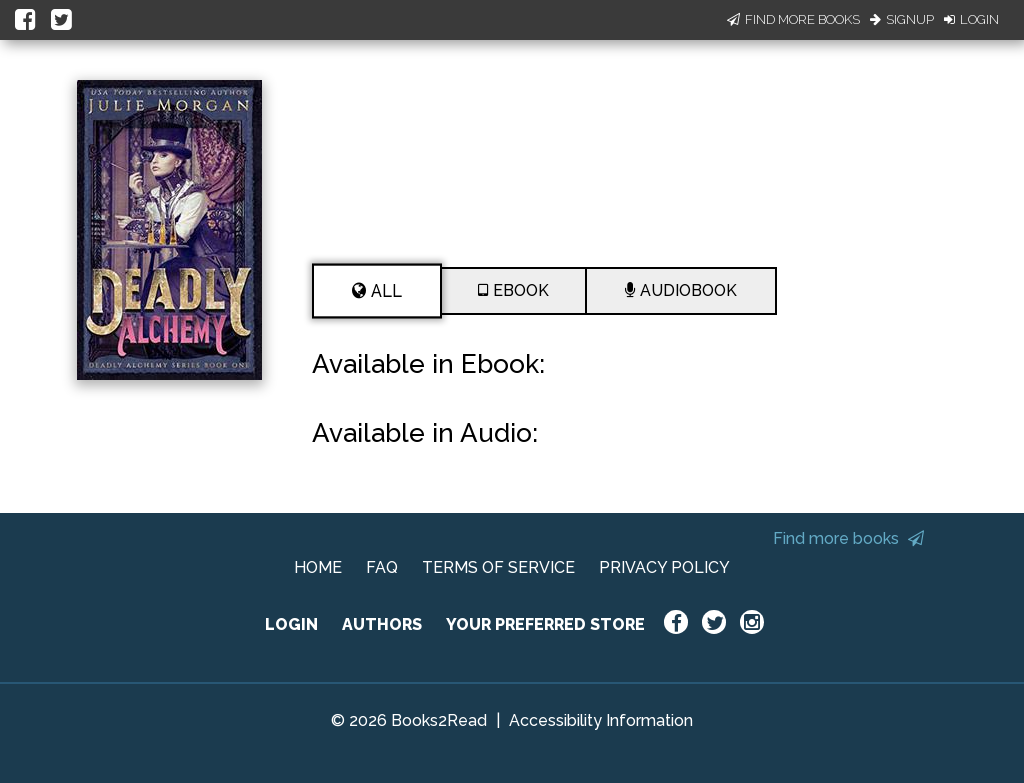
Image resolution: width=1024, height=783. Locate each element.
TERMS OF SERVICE (498, 567)
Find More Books (793, 19)
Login (971, 19)
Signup (902, 19)
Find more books (848, 538)
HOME (318, 567)
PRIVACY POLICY (664, 567)
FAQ (382, 567)
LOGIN (291, 624)
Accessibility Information (601, 720)
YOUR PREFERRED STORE (545, 624)
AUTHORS (382, 624)
